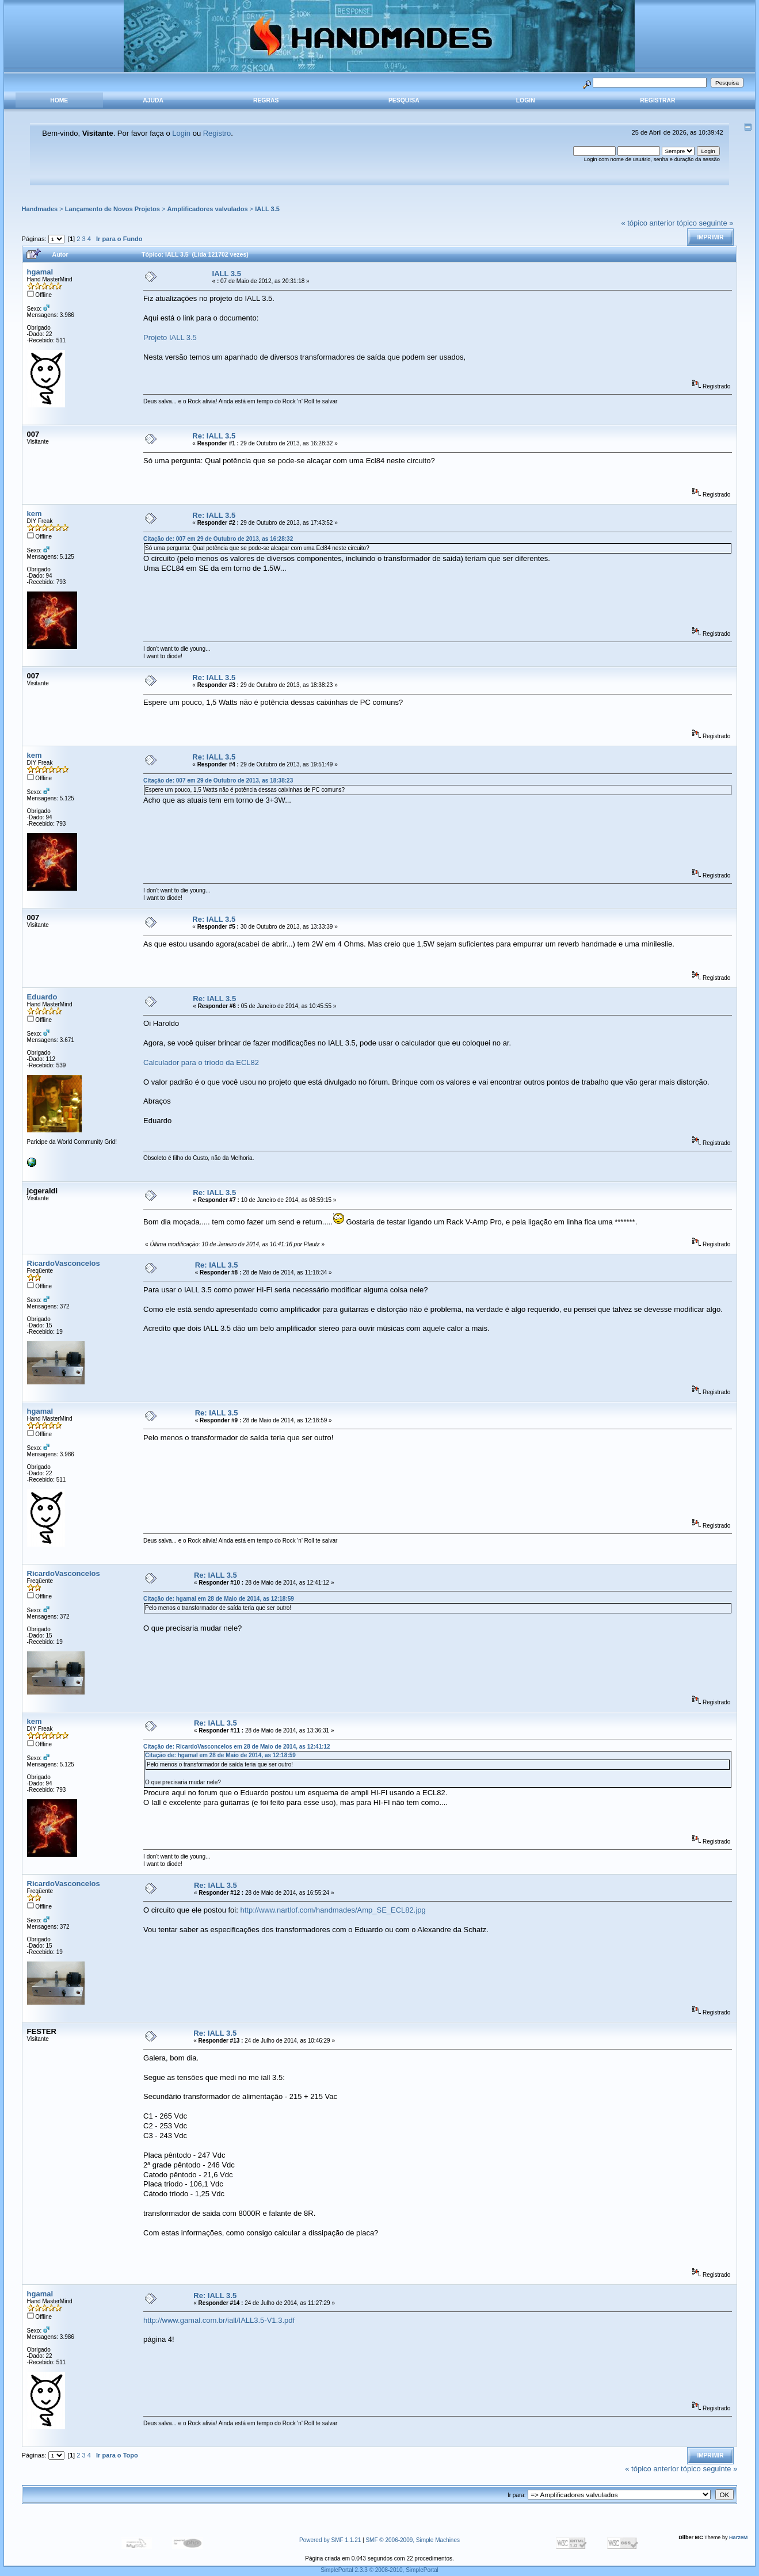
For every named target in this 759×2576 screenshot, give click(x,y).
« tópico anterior (647, 223)
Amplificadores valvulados (207, 208)
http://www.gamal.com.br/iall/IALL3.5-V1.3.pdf (219, 2320)
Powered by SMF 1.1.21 (330, 2540)
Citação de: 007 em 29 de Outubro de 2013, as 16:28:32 (218, 539)
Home (59, 100)
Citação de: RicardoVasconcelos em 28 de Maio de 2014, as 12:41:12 (236, 1746)
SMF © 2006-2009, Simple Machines (412, 2540)
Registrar (657, 100)
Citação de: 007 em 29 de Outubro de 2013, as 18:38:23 (218, 780)
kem (34, 513)
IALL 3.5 (267, 208)
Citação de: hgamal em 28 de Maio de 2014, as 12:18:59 (218, 1599)
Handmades (40, 208)
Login (525, 100)
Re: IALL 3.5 (213, 436)
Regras (266, 100)
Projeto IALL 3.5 (170, 337)
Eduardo (42, 997)
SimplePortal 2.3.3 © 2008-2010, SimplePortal (379, 2570)
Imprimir (710, 237)
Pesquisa (403, 100)
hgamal (40, 272)
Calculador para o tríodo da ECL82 (201, 1062)
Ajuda (153, 100)
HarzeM (738, 2537)
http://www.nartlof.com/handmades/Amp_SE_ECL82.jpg (332, 1910)
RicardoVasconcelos (63, 1263)
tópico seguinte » (705, 223)
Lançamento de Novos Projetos (112, 208)
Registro (217, 133)
